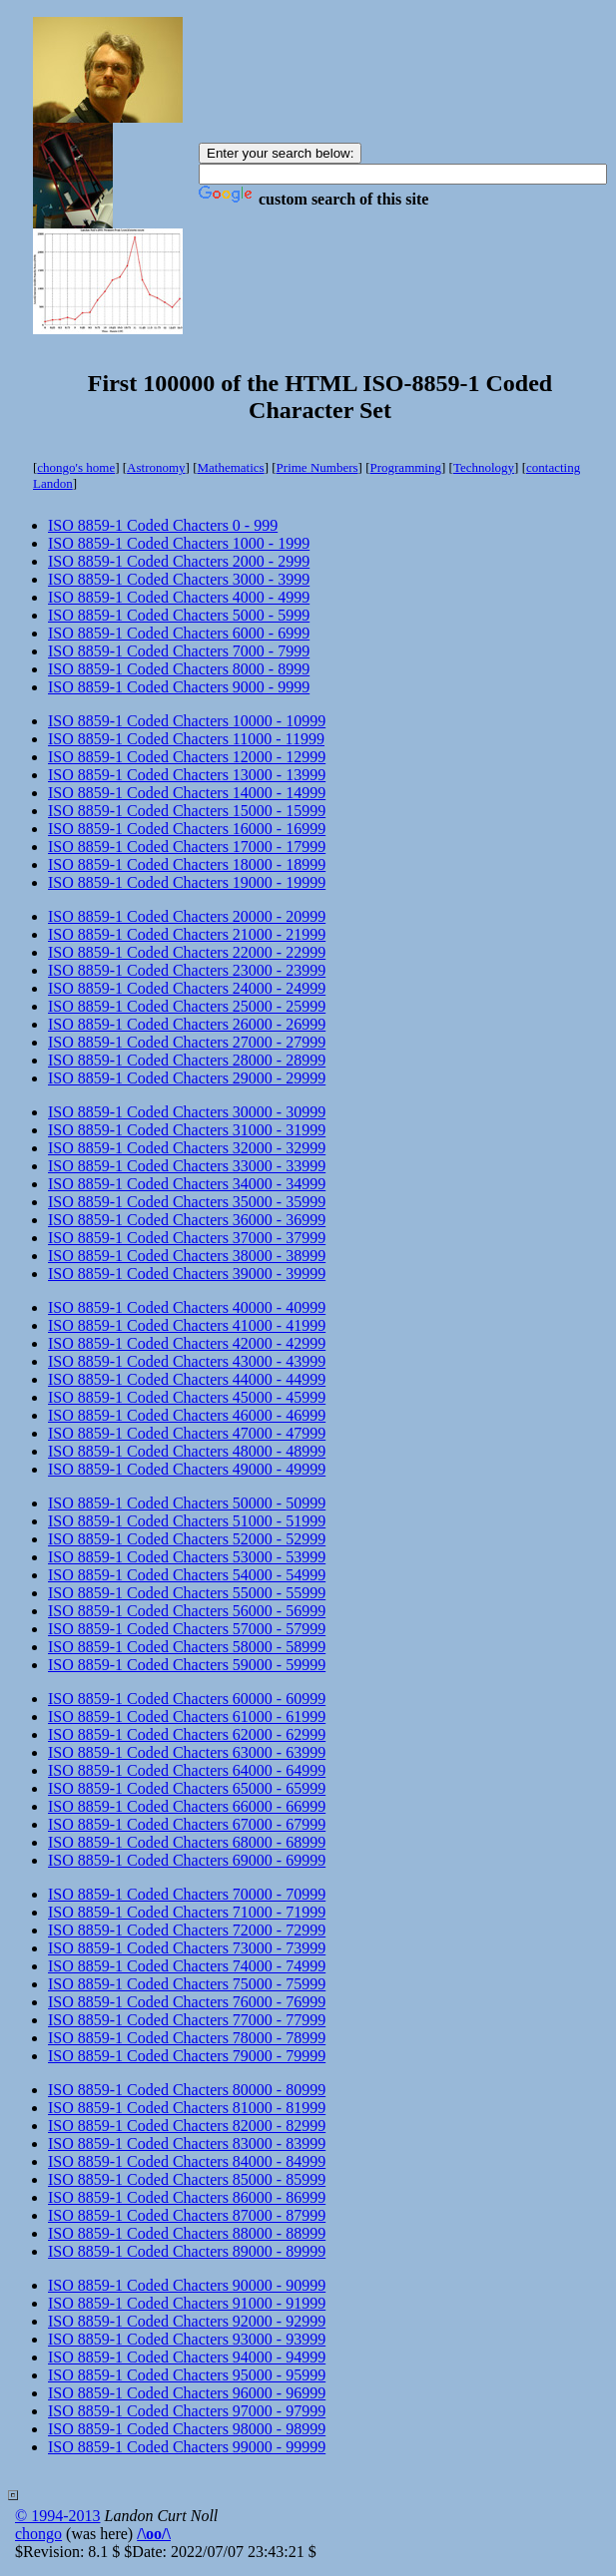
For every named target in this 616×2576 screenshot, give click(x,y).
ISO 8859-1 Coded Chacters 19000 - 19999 (186, 882)
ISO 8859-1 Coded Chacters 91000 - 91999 (186, 2303)
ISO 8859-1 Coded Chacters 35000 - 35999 (186, 1201)
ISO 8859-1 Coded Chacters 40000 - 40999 (186, 1307)
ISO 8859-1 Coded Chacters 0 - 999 (163, 525)
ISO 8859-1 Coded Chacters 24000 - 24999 (186, 988)
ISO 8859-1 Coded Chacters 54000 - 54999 (186, 1574)
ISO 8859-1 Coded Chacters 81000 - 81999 (186, 2107)
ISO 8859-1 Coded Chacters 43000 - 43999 (186, 1361)
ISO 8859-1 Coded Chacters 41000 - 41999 (186, 1325)
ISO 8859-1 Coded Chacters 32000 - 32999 (186, 1147)
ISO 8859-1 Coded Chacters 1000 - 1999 (178, 543)
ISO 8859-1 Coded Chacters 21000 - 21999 (186, 934)
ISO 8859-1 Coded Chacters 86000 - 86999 (186, 2197)
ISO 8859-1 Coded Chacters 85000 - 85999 (186, 2179)
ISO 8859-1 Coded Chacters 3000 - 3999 (178, 579)
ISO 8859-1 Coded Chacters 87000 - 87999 (186, 2215)
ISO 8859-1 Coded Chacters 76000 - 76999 (186, 2001)
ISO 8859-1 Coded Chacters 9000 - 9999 (178, 686)
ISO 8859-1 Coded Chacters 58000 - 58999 (186, 1646)
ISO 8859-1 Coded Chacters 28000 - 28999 (186, 1060)
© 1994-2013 (57, 2515)
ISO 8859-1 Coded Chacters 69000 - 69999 (186, 1860)
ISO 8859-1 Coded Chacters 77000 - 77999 (186, 2019)
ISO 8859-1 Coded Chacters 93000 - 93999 (186, 2339)
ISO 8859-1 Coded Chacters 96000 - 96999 (186, 2392)
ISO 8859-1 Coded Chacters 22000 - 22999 (186, 952)
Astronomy (156, 467)
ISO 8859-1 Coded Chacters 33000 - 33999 (186, 1165)
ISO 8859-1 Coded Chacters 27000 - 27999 (186, 1042)
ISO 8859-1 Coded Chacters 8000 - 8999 (178, 668)
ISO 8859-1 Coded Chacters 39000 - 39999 (186, 1273)
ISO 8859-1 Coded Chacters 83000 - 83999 (186, 2143)
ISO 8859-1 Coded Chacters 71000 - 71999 (186, 1912)
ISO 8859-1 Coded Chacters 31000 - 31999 (186, 1129)
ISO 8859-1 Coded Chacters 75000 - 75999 (186, 1983)
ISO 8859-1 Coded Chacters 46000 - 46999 (186, 1415)
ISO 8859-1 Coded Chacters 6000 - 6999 (178, 633)
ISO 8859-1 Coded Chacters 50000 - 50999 (186, 1503)
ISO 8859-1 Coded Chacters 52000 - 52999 (186, 1538)
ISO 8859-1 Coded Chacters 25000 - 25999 (186, 1006)
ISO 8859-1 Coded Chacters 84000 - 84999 (186, 2161)
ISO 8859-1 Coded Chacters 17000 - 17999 (186, 846)
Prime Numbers (317, 467)
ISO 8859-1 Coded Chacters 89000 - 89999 (186, 2251)
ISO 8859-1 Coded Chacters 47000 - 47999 (186, 1433)
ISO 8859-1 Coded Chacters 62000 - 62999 (186, 1734)
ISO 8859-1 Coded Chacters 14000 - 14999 (186, 792)
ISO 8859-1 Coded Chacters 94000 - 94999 (186, 2357)
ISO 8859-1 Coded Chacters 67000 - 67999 (186, 1824)
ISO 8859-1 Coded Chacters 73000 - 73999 (186, 1947)
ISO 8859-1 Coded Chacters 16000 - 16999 (186, 828)
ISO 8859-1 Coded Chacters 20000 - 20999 (186, 916)
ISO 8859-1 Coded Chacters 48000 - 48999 (186, 1451)
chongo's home (76, 467)
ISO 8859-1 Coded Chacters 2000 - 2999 (178, 561)
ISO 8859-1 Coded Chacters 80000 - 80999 (186, 2089)
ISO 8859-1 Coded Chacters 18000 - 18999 (186, 864)
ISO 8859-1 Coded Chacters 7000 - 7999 (178, 651)
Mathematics (231, 467)
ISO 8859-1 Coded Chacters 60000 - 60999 (186, 1698)
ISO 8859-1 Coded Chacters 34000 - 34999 (186, 1183)
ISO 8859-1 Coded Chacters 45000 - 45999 (186, 1397)
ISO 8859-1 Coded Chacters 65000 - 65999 (186, 1788)
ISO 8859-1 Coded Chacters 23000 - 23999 (186, 970)
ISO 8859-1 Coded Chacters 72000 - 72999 (186, 1930)
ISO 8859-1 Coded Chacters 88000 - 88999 (186, 2233)
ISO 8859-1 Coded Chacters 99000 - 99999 (186, 2446)
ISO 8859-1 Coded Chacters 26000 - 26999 (186, 1024)
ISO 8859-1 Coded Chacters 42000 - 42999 (186, 1343)
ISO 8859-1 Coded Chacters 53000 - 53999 (186, 1556)
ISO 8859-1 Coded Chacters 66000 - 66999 (186, 1806)
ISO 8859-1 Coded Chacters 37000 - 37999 (186, 1237)
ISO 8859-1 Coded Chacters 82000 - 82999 (186, 2125)
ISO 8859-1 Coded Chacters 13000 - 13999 (186, 774)
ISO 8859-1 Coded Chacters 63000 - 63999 (186, 1752)
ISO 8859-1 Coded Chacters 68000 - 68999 (186, 1842)
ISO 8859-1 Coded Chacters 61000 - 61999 (186, 1716)
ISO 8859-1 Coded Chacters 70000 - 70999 (186, 1894)
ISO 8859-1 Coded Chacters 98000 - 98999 (186, 2428)
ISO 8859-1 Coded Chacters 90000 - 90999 (186, 2285)
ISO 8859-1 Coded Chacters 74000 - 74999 (186, 1965)
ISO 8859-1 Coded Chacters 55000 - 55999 (186, 1592)
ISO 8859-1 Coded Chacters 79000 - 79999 (186, 2055)
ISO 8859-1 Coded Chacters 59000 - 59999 (186, 1664)
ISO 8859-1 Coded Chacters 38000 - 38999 (186, 1255)
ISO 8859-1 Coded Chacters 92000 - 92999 (186, 2321)
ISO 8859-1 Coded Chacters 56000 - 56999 (186, 1610)
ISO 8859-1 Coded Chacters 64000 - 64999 (186, 1770)
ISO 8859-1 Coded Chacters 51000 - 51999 (186, 1520)
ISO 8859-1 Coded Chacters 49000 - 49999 (186, 1469)
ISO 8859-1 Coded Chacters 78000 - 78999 (186, 2037)
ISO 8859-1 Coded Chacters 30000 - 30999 (186, 1111)
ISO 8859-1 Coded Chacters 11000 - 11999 (186, 738)
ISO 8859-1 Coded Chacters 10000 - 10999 (186, 720)
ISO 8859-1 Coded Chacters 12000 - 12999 (186, 756)
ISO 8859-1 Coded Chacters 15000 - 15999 (186, 810)
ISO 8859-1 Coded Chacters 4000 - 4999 (178, 597)
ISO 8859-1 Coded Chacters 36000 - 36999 (186, 1219)
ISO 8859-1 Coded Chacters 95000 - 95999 (186, 2374)
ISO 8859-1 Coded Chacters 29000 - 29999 (186, 1078)
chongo (38, 2533)
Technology (483, 467)
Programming (405, 467)
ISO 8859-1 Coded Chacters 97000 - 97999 (186, 2410)
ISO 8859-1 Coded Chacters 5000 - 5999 (178, 615)
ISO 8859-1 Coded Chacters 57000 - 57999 (186, 1628)
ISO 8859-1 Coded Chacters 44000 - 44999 (186, 1379)
